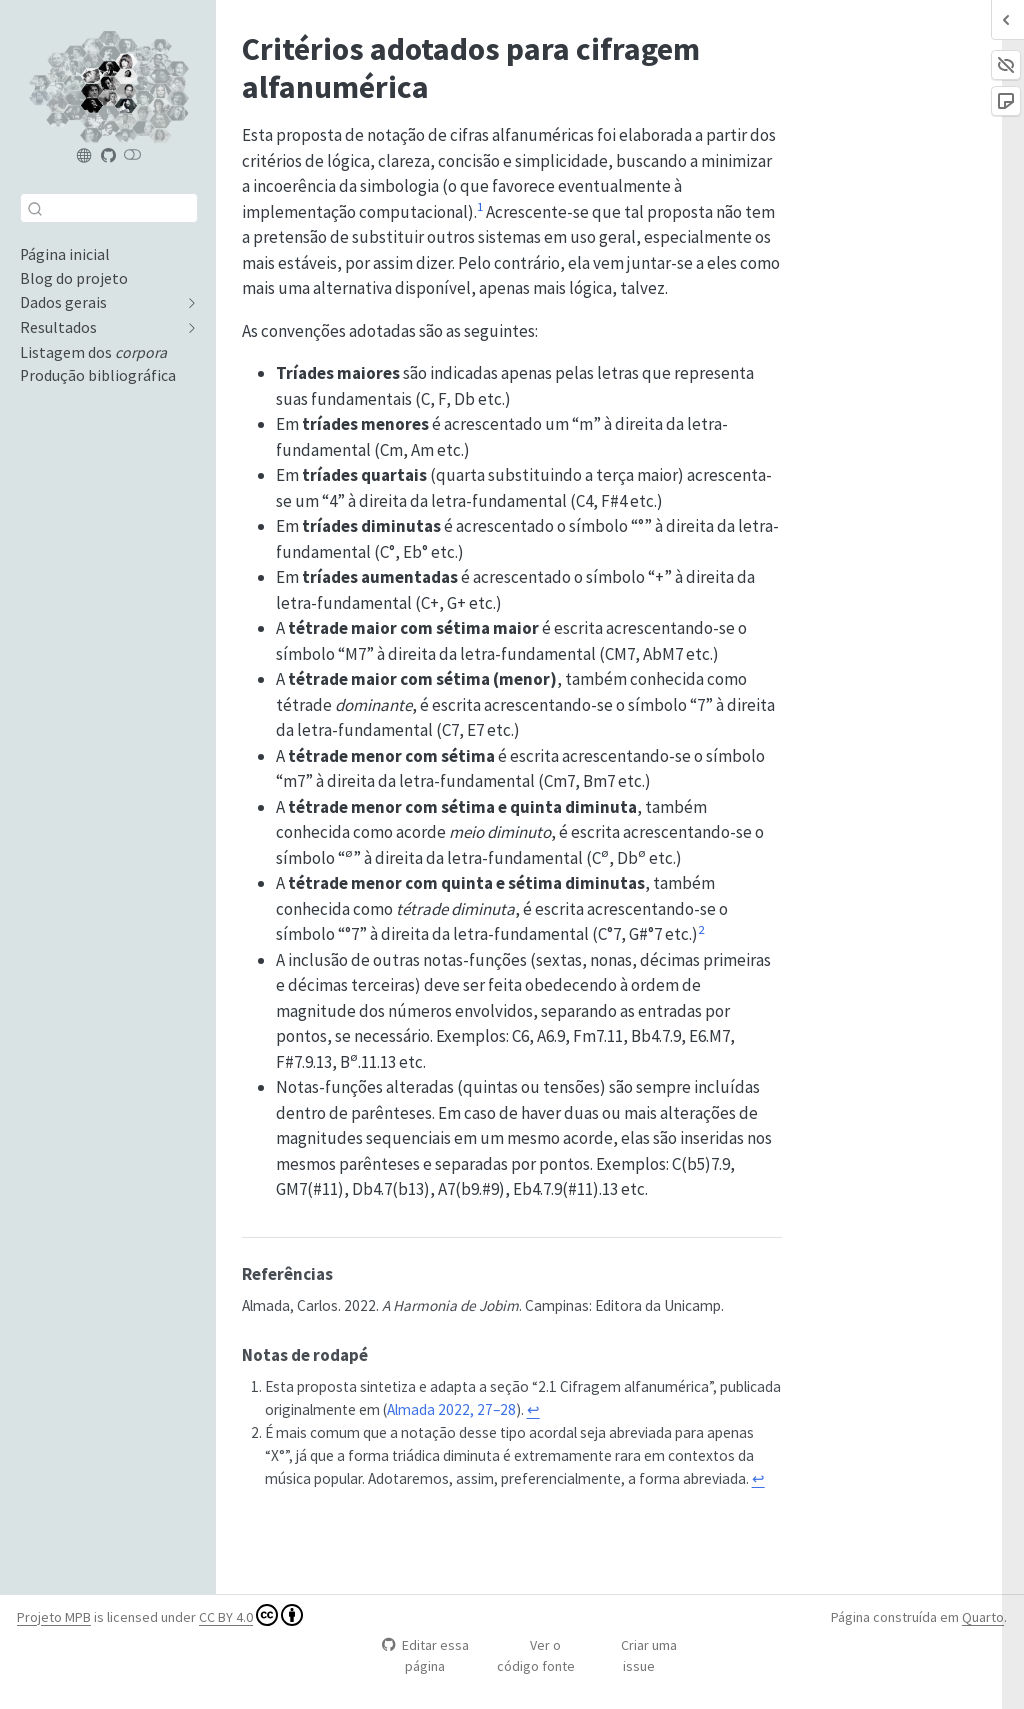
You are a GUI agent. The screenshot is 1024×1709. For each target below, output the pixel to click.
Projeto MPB (54, 1617)
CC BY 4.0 (251, 1615)
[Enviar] (35, 208)
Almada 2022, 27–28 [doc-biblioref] (451, 1409)
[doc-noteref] (480, 212)
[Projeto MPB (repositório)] (108, 156)
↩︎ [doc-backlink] (533, 1409)
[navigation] (99, 303)
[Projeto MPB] (85, 156)
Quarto (983, 1617)
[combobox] (109, 207)
